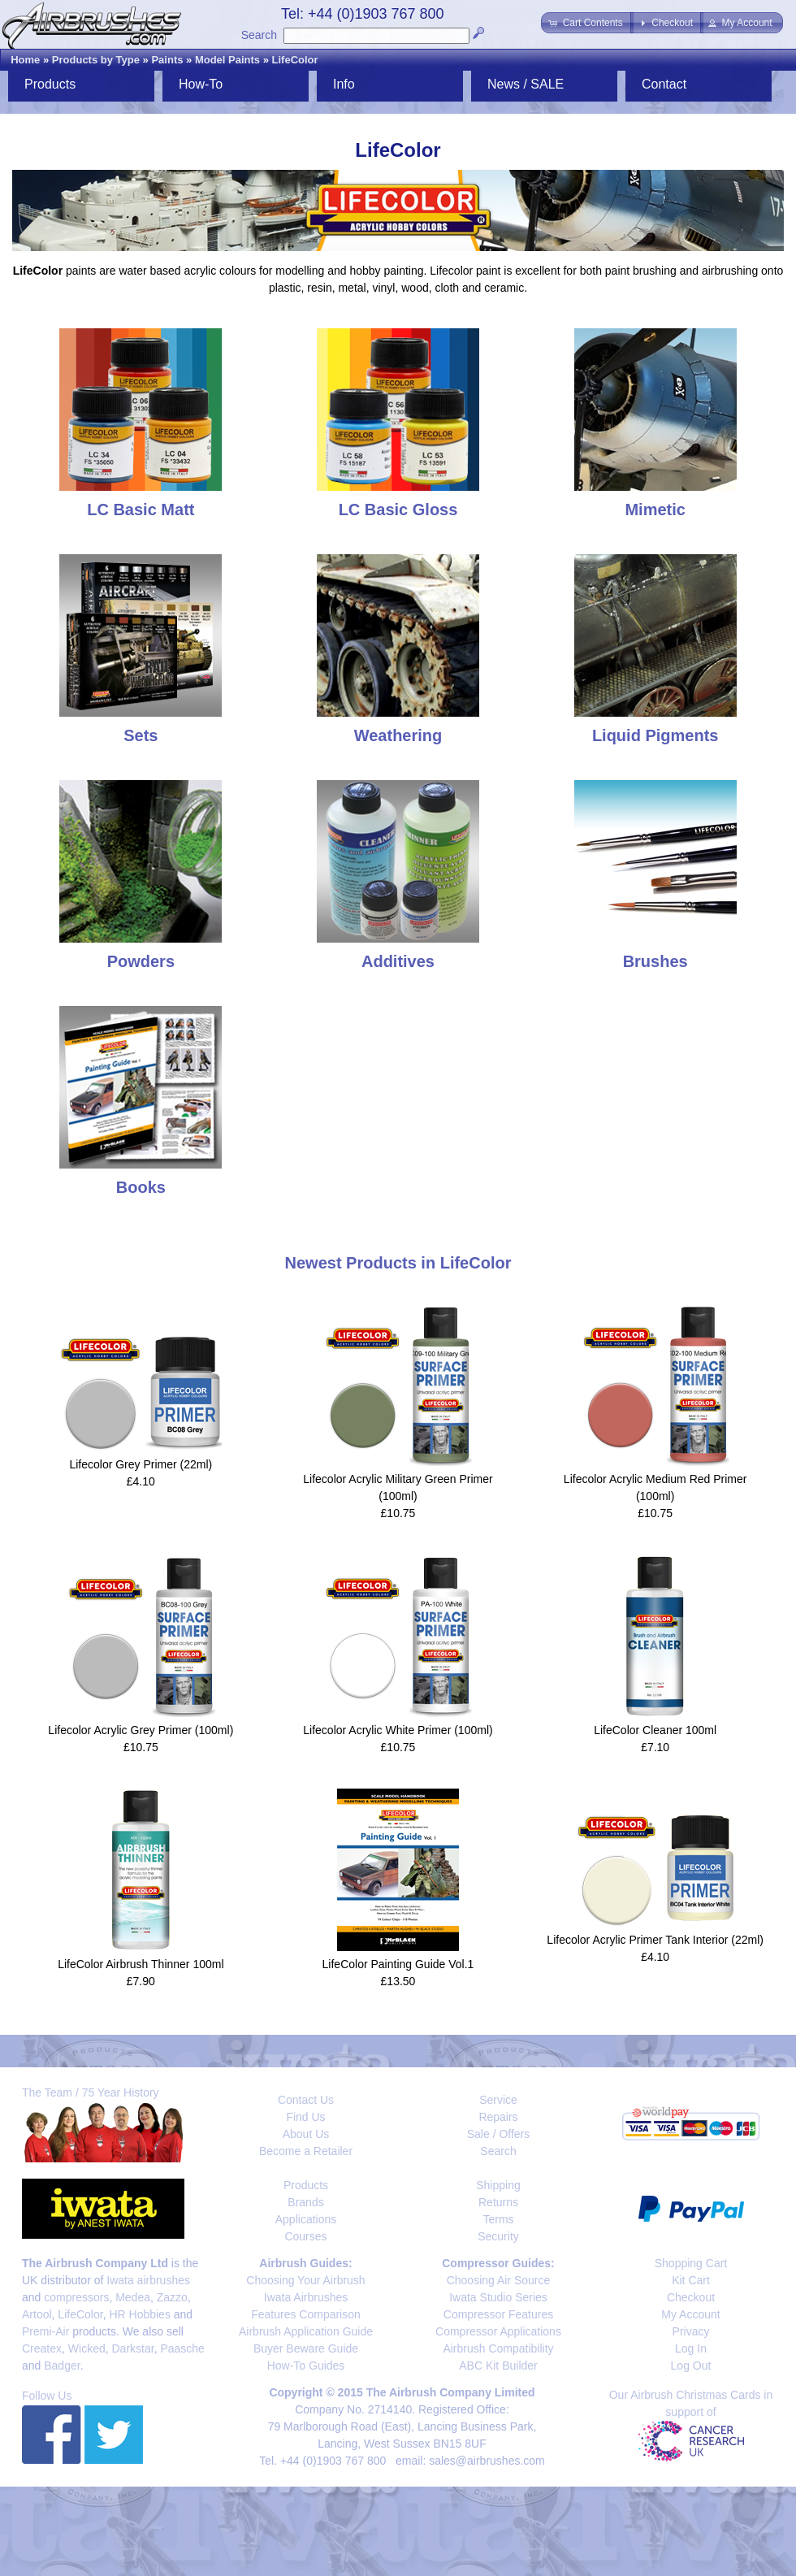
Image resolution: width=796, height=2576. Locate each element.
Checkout (691, 2297)
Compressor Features (498, 2314)
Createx (42, 2348)
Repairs (497, 2116)
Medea (132, 2297)
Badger (62, 2365)
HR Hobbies (139, 2314)
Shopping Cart (691, 2263)
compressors (76, 2297)
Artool (37, 2314)
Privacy (691, 2331)
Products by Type (96, 60)
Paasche (182, 2348)
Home (25, 60)
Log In (691, 2348)
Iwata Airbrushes (306, 2297)
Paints (167, 60)
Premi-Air (45, 2331)
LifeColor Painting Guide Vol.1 (398, 1964)
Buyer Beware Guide (305, 2348)
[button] (587, 22)
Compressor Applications (498, 2331)
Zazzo (172, 2297)
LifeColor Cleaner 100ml (655, 1730)
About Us (306, 2133)
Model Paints (227, 60)
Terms (497, 2219)
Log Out (691, 2365)
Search (259, 34)
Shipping (498, 2185)
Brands (305, 2202)
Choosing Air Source (499, 2280)
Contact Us (306, 2099)
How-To (201, 84)
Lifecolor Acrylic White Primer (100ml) (397, 1730)
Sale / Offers (498, 2133)
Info (344, 84)
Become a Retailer (306, 2151)
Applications (306, 2219)
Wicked (87, 2348)
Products (50, 84)
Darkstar (133, 2348)
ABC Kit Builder (498, 2365)
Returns (498, 2202)
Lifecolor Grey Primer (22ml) (140, 1464)
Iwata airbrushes (148, 2280)
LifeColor (295, 60)
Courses (305, 2236)
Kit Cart (691, 2280)
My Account (690, 2314)
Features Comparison (306, 2314)
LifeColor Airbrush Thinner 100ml (140, 1964)
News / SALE (525, 84)
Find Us (305, 2116)
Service (498, 2099)
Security (498, 2236)
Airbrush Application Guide (306, 2331)
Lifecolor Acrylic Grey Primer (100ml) (140, 1730)
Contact (664, 84)
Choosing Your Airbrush (305, 2280)
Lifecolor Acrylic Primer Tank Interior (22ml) (655, 1939)
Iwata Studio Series (498, 2297)
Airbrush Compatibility (498, 2348)
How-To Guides (306, 2365)
